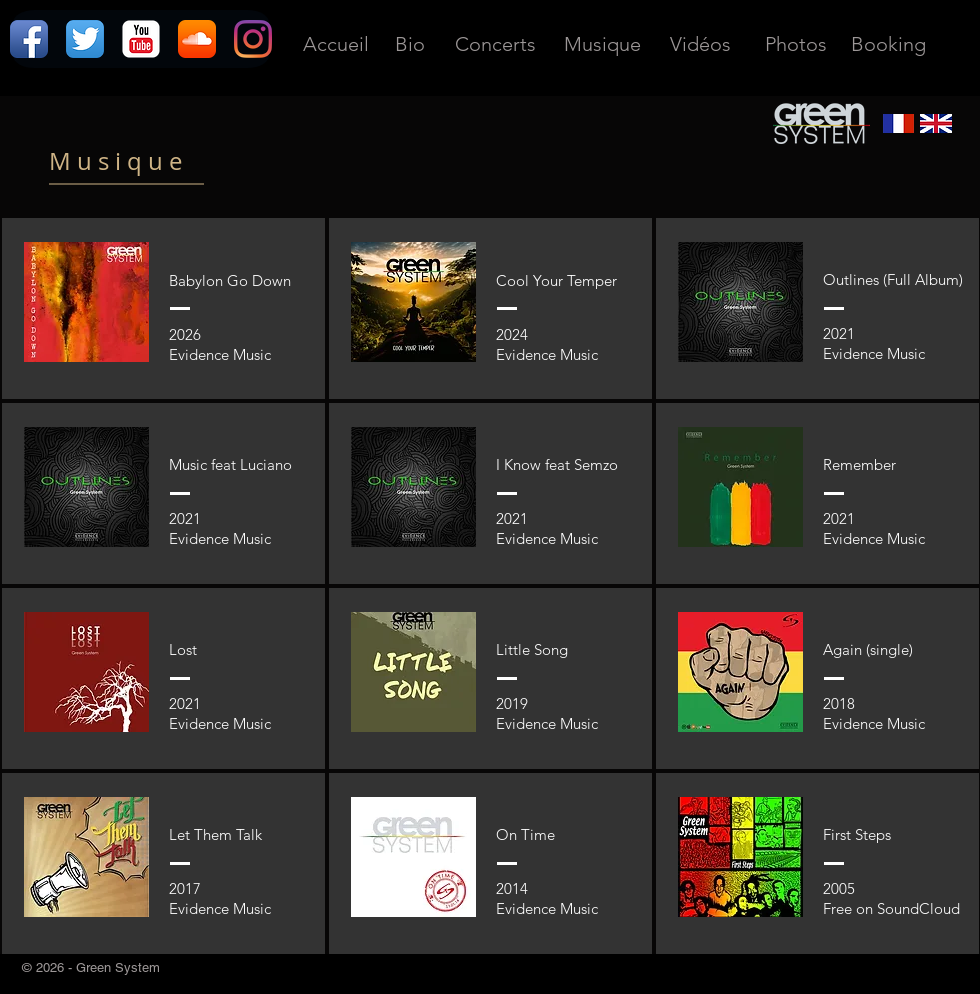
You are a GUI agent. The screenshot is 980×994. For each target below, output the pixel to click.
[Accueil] (335, 43)
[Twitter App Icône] (85, 39)
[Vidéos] (700, 43)
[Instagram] (253, 39)
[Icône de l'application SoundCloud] (197, 39)
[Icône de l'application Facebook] (29, 39)
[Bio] (410, 43)
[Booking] (888, 43)
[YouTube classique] (141, 39)
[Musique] (602, 43)
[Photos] (796, 43)
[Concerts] (495, 43)
